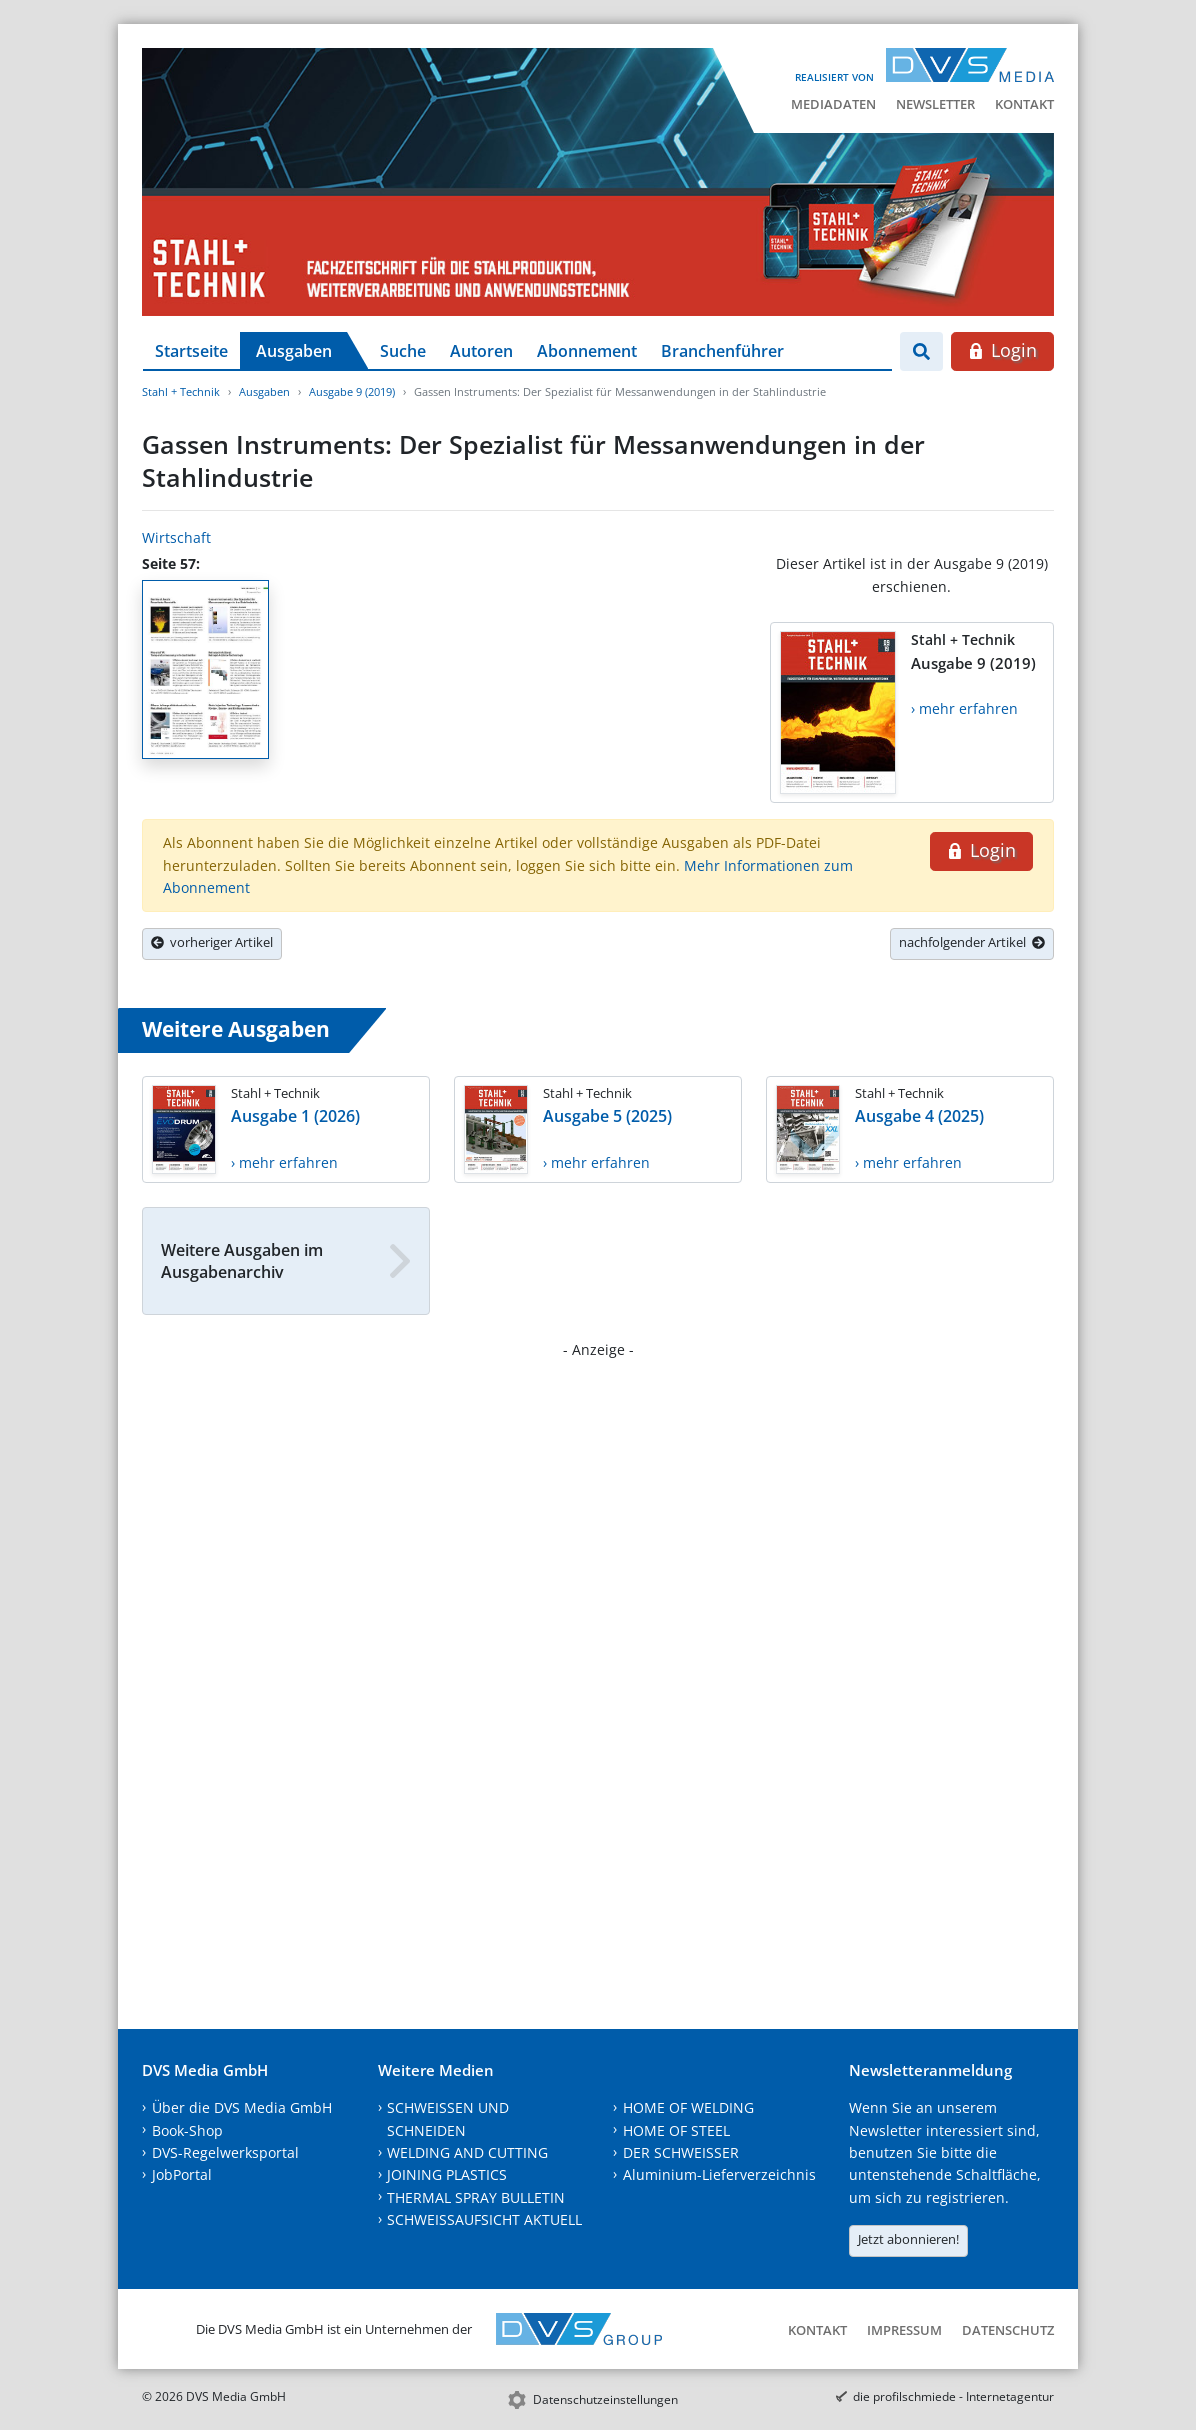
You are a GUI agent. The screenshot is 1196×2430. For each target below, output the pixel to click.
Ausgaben (294, 351)
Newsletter (935, 104)
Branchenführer (722, 351)
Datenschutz (1008, 2330)
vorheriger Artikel (212, 942)
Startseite (191, 351)
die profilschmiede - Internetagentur (953, 2396)
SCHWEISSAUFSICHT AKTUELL (484, 2219)
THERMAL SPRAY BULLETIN (476, 2197)
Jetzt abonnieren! (908, 2239)
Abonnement (587, 351)
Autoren (481, 351)
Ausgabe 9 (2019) (352, 391)
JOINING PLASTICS (447, 2174)
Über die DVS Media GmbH (242, 2107)
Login (1002, 350)
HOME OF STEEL (676, 2130)
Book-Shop (187, 2130)
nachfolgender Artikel (972, 942)
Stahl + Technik (181, 391)
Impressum (904, 2330)
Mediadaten (833, 104)
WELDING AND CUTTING (467, 2152)
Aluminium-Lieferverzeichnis (719, 2174)
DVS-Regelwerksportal (225, 2152)
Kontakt (1024, 104)
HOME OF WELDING (688, 2107)
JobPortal (182, 2174)
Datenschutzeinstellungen (605, 2399)
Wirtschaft (176, 537)
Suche (403, 351)
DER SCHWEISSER (681, 2152)
